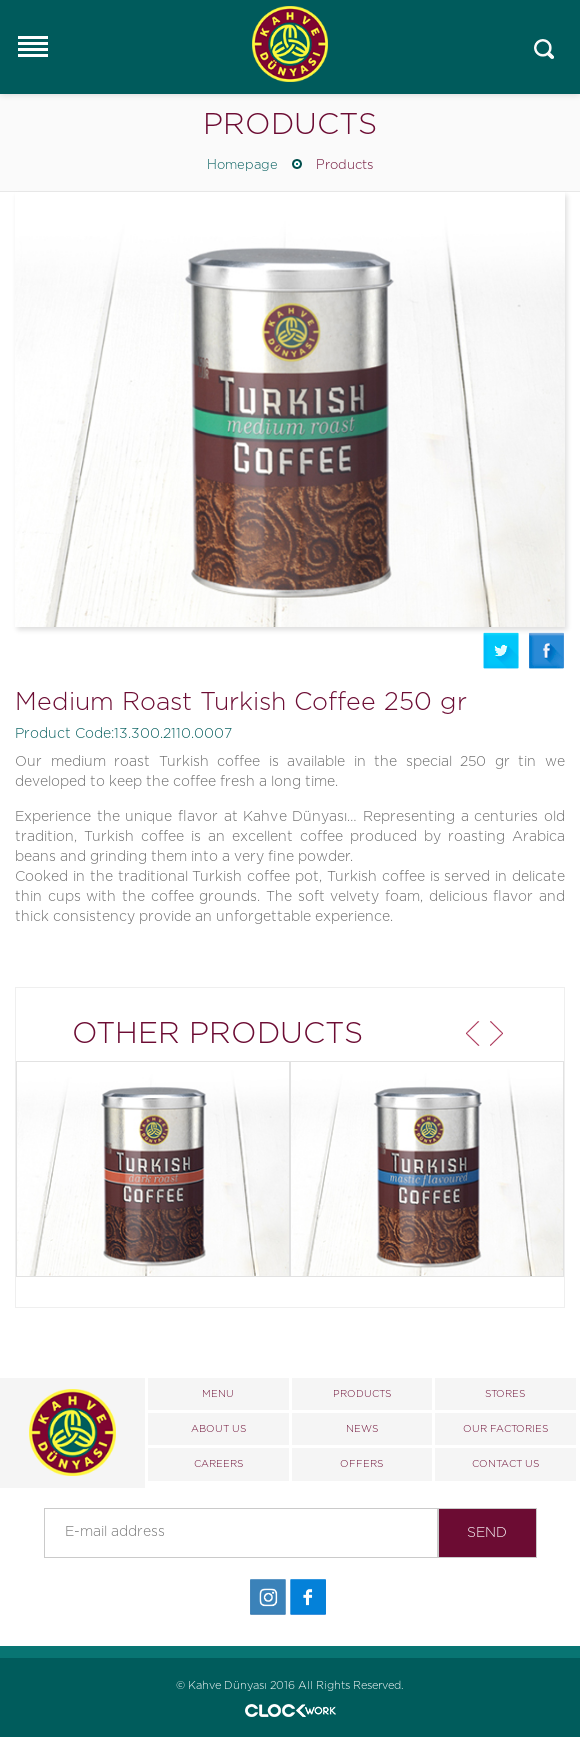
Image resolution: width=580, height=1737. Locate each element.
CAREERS (218, 1464)
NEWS (362, 1429)
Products (344, 165)
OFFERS (361, 1464)
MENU (218, 1394)
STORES (505, 1394)
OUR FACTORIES (505, 1429)
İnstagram (268, 1597)
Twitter (501, 650)
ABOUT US (218, 1429)
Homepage (242, 165)
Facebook (547, 650)
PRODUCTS (362, 1394)
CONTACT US (505, 1464)
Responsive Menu (32, 46)
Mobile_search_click (544, 49)
